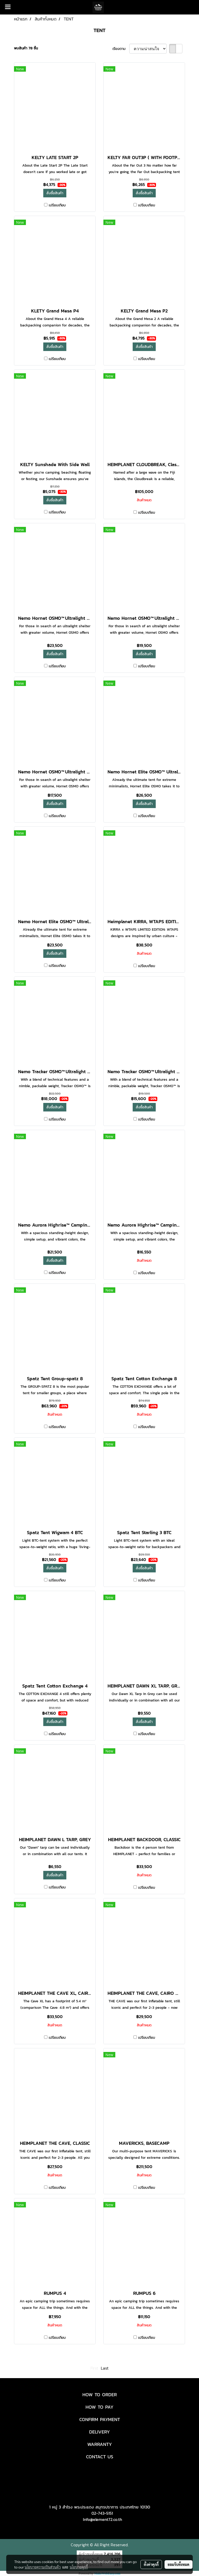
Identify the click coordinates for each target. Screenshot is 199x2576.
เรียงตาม (120, 48)
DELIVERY (99, 2431)
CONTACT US (99, 2456)
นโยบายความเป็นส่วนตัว (43, 2567)
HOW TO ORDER (99, 2394)
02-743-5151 (102, 2513)
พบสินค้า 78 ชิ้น (26, 48)
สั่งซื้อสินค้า (54, 193)
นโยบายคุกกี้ (79, 2567)
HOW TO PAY (99, 2406)
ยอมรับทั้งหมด (178, 2564)
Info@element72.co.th (102, 2519)
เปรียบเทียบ (57, 205)
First (94, 2368)
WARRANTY (99, 2444)
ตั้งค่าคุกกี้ (151, 2564)
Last (105, 2368)
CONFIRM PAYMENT (99, 2419)
